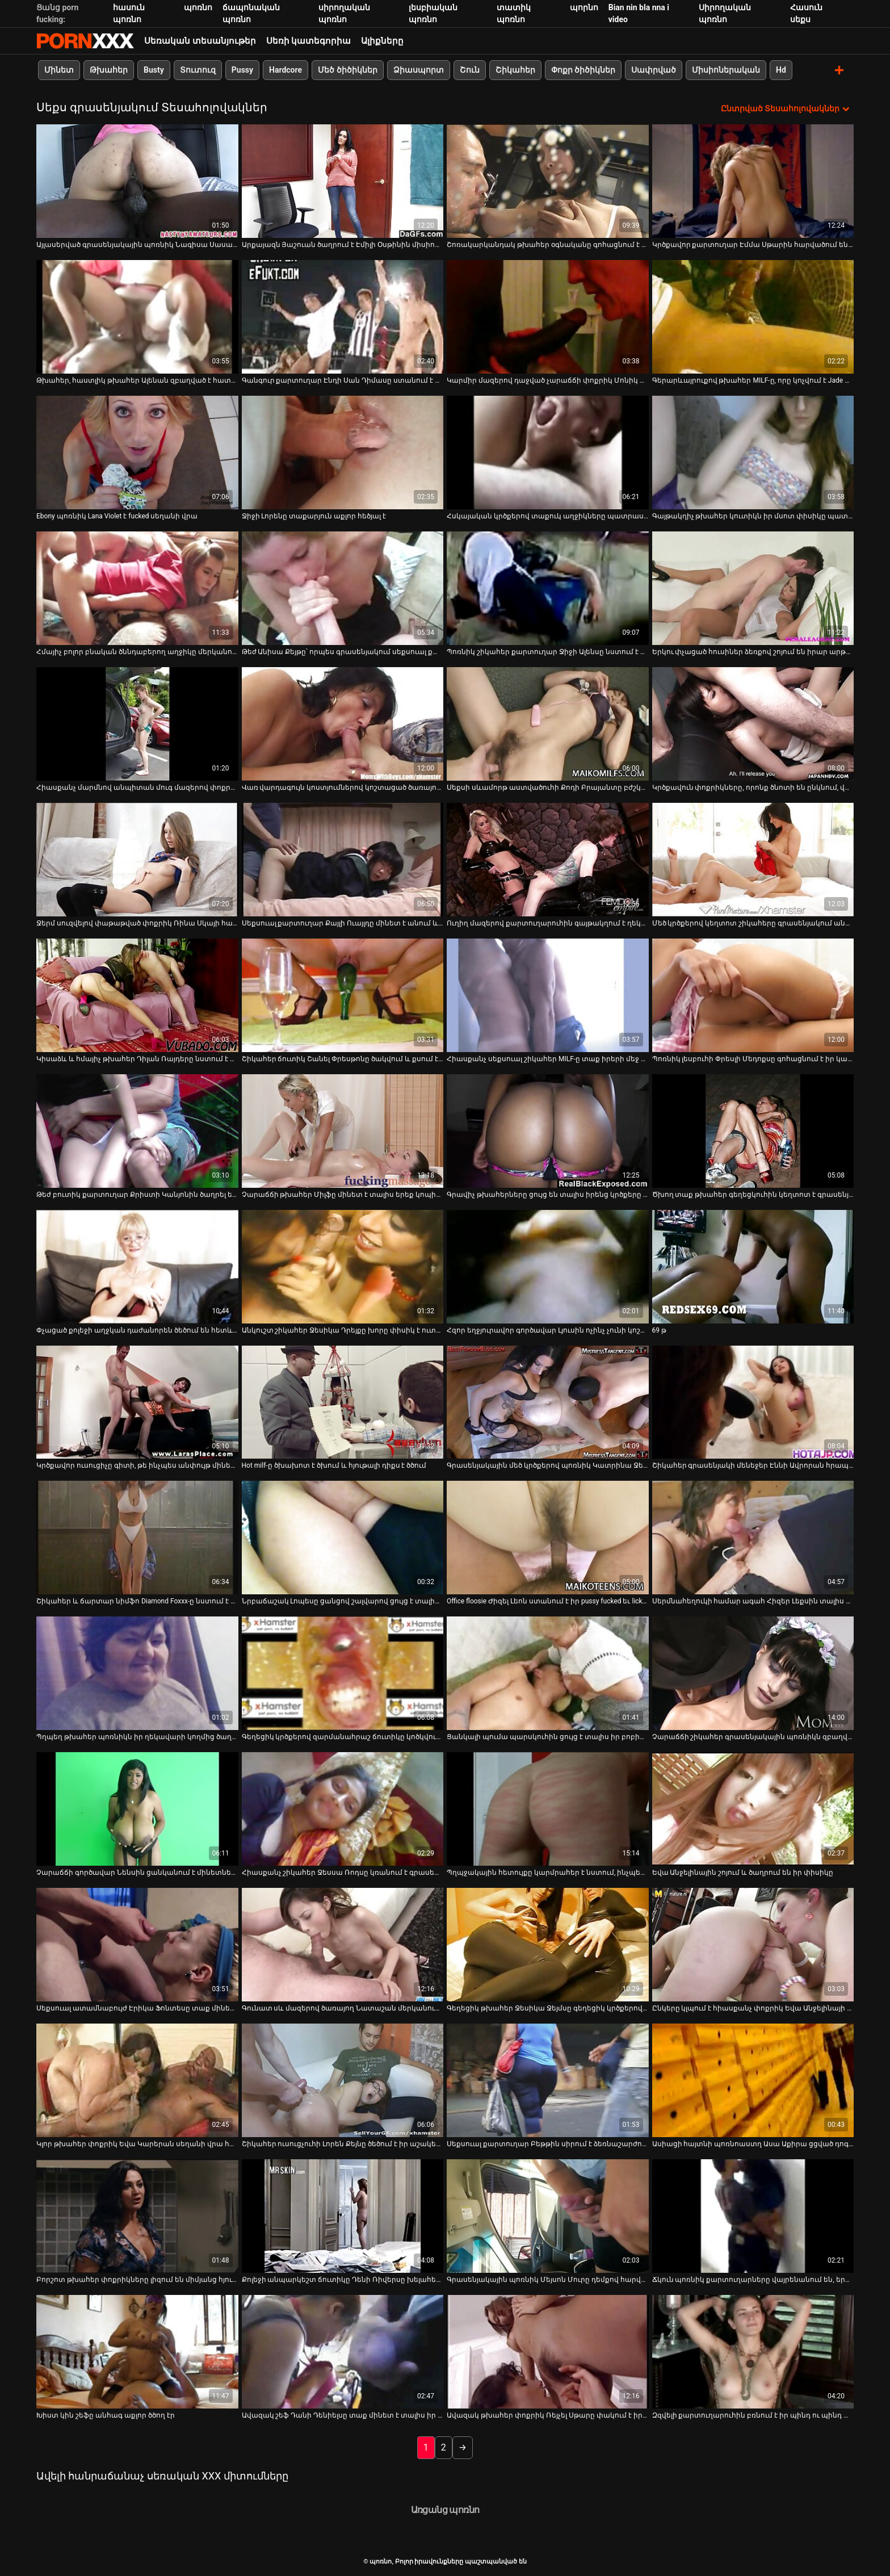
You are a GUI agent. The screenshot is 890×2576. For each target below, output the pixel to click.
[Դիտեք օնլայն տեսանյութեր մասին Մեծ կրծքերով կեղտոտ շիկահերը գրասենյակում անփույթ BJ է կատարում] (753, 859)
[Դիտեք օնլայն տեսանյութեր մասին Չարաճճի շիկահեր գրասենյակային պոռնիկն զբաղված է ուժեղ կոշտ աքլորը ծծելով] (753, 1673)
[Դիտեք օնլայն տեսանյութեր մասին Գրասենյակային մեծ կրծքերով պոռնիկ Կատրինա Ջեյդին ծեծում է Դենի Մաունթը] (548, 1402)
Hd (781, 69)
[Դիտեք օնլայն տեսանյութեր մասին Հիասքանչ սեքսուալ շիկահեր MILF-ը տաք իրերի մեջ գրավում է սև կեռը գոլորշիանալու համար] (548, 995)
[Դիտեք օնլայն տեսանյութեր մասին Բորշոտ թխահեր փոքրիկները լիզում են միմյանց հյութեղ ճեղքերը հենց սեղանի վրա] (137, 2216)
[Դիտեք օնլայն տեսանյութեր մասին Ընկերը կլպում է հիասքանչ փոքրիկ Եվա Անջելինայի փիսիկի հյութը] (753, 1944)
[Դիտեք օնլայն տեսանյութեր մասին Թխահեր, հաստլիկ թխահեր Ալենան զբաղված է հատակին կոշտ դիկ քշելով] (137, 316)
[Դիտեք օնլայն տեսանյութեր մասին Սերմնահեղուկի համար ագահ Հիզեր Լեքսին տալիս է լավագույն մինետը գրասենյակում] (753, 1537)
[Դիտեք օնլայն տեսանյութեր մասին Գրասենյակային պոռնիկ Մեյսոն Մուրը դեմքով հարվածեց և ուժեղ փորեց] (548, 2216)
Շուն (470, 69)
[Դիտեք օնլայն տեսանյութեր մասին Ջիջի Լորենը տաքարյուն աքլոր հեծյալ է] (343, 452)
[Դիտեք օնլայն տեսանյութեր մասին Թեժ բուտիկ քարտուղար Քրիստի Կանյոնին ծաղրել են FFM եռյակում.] (137, 1130)
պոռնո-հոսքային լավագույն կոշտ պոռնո (85, 41)
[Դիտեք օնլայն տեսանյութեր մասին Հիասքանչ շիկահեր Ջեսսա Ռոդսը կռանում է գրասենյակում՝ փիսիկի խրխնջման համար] (343, 1809)
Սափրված (653, 69)
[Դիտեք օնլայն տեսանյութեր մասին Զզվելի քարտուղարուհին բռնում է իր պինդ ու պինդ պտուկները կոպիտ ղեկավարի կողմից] (753, 2352)
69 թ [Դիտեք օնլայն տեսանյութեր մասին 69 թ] (659, 1330)
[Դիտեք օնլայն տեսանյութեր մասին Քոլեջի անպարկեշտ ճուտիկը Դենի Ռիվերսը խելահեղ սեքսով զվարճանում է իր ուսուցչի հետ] (343, 2216)
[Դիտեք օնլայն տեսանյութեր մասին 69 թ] (753, 1266)
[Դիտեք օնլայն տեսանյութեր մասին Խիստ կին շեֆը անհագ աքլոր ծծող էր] (137, 2352)
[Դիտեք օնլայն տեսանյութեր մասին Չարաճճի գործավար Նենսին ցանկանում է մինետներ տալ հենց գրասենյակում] (137, 1809)
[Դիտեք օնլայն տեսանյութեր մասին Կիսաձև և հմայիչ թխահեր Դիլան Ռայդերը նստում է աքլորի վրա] (137, 995)
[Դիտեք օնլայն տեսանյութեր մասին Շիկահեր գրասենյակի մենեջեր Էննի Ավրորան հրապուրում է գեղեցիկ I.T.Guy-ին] (753, 1402)
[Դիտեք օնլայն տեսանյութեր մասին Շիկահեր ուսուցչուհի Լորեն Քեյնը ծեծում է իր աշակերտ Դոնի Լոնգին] (343, 2080)
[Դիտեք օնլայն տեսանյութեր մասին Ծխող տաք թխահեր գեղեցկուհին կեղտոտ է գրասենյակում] (753, 1130)
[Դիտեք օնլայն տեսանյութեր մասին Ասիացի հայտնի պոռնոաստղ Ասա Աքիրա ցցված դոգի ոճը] (753, 2080)
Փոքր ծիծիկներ (583, 69)
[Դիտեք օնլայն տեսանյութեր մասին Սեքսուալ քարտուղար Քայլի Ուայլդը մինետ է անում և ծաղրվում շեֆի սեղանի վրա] (343, 859)
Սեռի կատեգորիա (308, 41)
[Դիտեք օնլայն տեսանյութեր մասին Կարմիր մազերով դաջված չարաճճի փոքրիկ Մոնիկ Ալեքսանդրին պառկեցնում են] (548, 316)
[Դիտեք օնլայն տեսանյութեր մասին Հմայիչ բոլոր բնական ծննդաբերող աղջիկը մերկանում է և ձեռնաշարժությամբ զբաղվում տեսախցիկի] (137, 587)
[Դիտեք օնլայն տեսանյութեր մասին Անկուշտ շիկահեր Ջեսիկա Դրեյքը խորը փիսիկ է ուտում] (343, 1266)
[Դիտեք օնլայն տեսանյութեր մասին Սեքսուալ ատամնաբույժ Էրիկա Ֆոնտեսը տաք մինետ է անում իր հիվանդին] (137, 1944)
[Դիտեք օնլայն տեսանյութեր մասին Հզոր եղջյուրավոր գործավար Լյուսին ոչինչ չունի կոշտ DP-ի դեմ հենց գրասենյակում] (548, 1266)
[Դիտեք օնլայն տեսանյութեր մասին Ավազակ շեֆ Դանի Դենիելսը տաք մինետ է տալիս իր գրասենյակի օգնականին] (343, 2352)
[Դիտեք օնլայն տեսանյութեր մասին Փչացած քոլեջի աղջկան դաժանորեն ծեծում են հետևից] (137, 1266)
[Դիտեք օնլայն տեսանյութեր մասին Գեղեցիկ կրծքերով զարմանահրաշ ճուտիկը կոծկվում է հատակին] (343, 1673)
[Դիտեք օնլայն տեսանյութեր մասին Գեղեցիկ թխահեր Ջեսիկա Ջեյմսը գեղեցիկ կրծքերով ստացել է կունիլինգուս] (548, 1944)
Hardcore (285, 69)
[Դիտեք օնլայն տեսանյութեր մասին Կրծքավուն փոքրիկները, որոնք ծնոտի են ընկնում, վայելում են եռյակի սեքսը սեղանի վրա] (753, 723)
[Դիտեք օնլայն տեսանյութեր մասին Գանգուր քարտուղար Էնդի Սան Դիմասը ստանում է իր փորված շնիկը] (343, 316)
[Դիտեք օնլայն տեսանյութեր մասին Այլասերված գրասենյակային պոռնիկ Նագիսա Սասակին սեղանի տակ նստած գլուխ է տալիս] (137, 180)
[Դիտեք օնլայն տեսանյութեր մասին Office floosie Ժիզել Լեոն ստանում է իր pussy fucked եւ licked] (548, 1537)
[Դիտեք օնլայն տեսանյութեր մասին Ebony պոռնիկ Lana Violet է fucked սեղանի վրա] (137, 452)
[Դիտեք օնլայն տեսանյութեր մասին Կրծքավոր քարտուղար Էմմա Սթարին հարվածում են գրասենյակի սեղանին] (753, 180)
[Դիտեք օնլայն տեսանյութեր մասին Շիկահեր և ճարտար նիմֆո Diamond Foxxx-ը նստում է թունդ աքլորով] (137, 1537)
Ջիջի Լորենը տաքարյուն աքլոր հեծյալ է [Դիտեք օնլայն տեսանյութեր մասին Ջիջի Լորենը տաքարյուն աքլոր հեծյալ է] (314, 516)
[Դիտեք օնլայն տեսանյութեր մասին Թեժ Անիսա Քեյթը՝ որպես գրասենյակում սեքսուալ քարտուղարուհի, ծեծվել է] (343, 587)
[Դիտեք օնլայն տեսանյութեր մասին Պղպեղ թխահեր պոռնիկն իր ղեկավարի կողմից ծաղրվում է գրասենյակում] (137, 1673)
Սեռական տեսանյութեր (200, 41)
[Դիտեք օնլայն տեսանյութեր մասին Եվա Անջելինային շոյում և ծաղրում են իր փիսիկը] (753, 1809)
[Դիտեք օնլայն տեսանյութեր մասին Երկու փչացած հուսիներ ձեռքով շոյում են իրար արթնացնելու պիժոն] (753, 587)
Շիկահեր (515, 69)
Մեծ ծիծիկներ (347, 69)
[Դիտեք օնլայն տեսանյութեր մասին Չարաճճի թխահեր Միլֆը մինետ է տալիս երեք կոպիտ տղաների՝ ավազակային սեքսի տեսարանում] (343, 1130)
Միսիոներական (726, 69)
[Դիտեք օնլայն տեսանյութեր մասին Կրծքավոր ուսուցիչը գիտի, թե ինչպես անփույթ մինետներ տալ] (137, 1402)
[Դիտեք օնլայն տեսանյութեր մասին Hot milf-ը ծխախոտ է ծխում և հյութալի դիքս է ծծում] (343, 1402)
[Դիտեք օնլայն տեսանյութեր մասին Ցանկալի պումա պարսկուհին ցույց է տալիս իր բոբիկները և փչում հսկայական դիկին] (548, 1673)
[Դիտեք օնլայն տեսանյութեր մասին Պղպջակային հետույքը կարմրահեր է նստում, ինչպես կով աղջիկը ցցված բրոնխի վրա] (548, 1809)
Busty (154, 69)
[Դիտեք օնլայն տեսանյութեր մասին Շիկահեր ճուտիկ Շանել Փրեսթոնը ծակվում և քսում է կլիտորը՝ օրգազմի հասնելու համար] (343, 995)
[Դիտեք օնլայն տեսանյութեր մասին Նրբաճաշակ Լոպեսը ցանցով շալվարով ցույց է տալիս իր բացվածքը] (343, 1537)
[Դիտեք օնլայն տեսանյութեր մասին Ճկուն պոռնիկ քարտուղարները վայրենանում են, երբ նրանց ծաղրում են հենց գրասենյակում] (753, 2216)
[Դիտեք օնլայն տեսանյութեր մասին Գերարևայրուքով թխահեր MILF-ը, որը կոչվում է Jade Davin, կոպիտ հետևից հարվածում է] (753, 316)
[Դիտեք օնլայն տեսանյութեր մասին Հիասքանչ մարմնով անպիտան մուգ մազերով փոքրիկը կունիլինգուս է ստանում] (137, 723)
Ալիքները (382, 41)
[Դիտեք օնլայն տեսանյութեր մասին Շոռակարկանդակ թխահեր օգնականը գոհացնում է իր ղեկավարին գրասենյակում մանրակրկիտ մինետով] (548, 180)
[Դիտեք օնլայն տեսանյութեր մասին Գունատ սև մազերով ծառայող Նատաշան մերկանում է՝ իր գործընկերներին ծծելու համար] (343, 1944)
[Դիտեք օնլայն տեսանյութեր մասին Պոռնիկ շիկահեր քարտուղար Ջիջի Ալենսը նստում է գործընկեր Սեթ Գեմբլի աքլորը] (548, 587)
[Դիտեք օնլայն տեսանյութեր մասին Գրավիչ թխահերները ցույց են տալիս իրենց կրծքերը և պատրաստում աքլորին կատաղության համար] (548, 1130)
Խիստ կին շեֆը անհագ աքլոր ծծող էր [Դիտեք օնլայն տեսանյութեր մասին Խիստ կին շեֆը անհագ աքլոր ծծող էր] (105, 2415)
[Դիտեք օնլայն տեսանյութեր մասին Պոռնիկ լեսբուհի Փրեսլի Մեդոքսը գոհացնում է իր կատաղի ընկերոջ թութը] (753, 995)
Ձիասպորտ (418, 69)
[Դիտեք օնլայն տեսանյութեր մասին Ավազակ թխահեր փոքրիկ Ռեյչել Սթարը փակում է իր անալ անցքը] (548, 2352)
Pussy (242, 69)
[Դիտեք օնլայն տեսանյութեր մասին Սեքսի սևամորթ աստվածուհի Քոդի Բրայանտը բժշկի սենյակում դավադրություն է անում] (548, 723)
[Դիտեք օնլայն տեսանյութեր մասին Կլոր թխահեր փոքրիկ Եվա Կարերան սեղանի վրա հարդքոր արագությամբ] (137, 2080)
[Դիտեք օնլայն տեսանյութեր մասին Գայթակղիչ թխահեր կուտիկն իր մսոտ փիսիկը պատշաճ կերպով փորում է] (753, 452)
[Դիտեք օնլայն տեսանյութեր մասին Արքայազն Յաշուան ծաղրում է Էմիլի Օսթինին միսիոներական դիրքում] (343, 180)
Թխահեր (109, 69)
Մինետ (59, 69)
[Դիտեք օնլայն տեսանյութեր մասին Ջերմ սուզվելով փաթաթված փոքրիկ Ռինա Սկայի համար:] (137, 859)
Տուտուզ (198, 69)
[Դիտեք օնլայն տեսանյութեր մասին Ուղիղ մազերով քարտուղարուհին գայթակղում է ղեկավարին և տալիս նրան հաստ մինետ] (548, 859)
